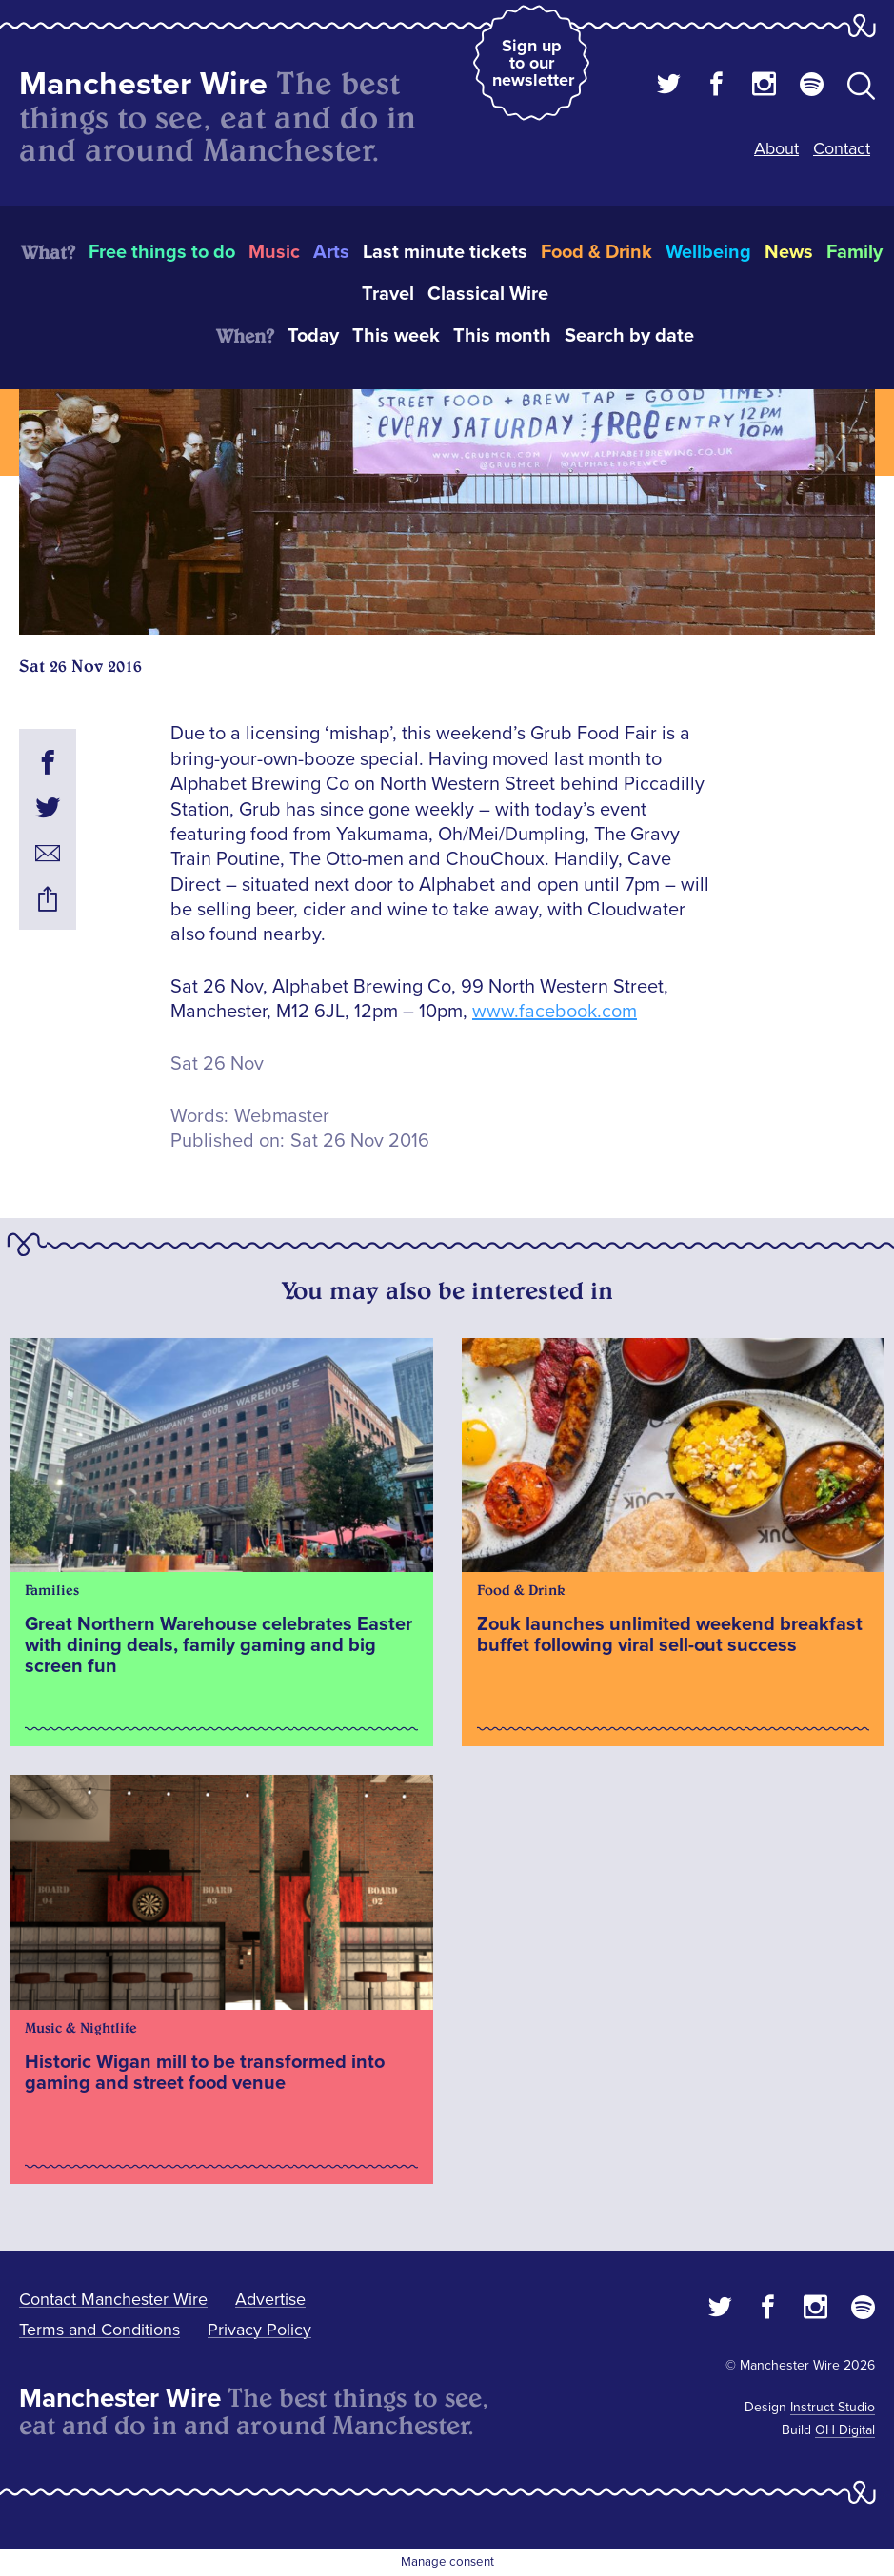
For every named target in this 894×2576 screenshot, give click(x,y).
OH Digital (845, 2430)
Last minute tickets (445, 252)
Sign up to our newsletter (533, 62)
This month (502, 335)
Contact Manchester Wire (113, 2299)
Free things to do (162, 252)
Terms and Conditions (99, 2329)
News (789, 252)
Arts (331, 252)
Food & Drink (596, 252)
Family (854, 252)
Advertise (270, 2299)
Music (274, 252)
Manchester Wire (143, 84)
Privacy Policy (259, 2329)
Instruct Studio (832, 2407)
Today (313, 335)
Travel (388, 294)
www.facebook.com (554, 1011)
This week (396, 335)
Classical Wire (487, 294)
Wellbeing (708, 252)
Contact (841, 148)
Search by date (629, 335)
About (776, 148)
